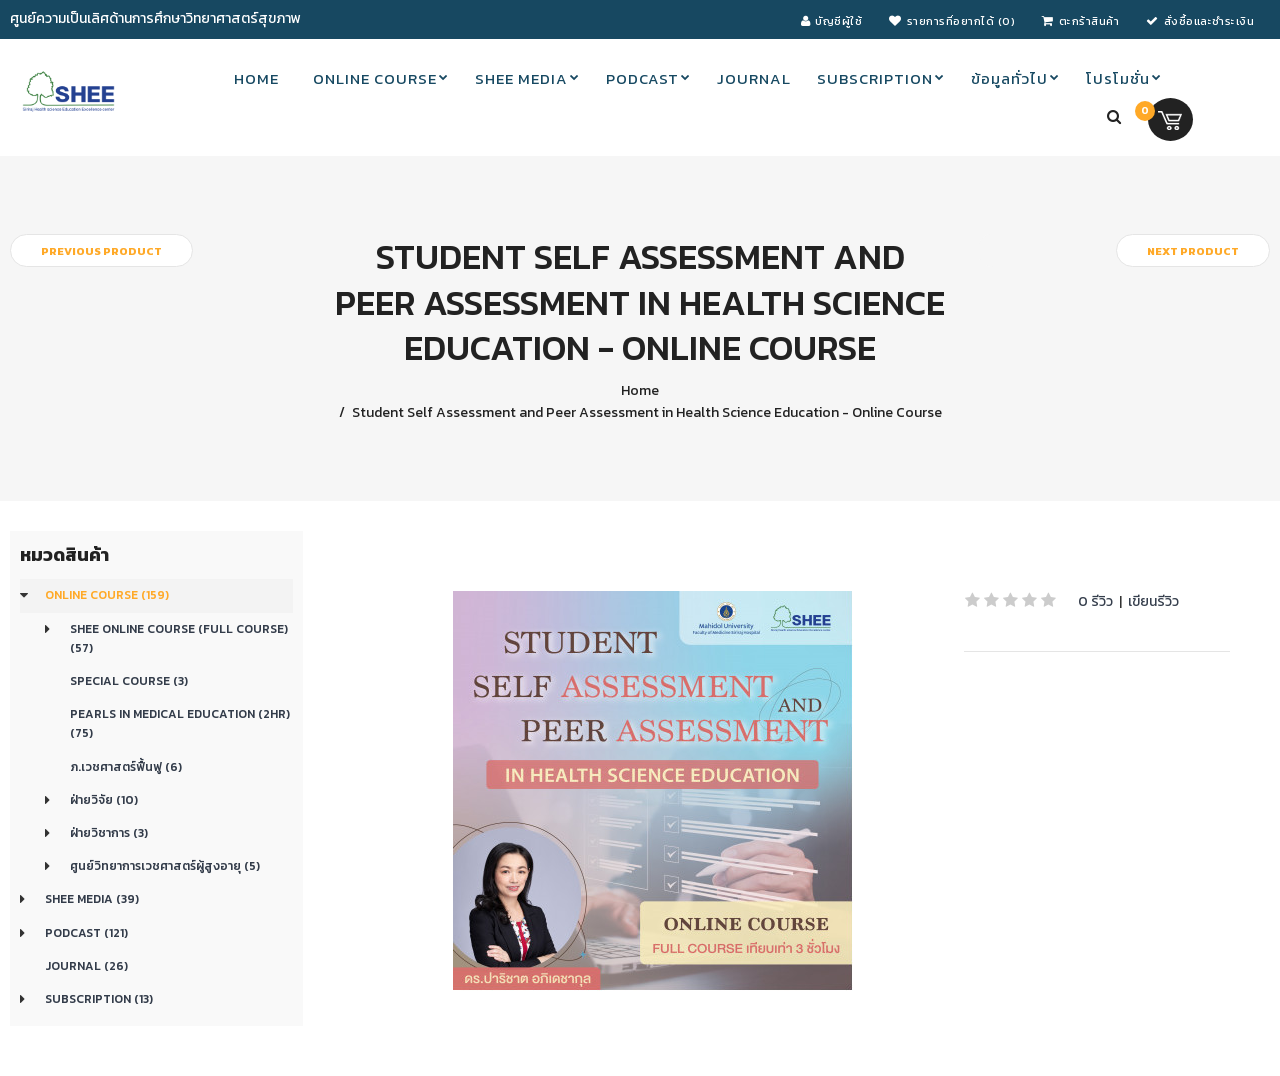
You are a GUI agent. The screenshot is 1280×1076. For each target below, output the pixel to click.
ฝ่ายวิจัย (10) (104, 800)
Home (640, 390)
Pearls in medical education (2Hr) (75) (180, 723)
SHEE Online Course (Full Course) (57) (179, 638)
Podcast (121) (86, 933)
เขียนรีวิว (1153, 601)
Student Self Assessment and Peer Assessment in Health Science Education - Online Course (645, 412)
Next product (1193, 251)
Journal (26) (86, 966)
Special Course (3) (129, 681)
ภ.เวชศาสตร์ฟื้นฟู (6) (126, 767)
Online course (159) (107, 595)
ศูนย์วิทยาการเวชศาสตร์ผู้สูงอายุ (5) (165, 866)
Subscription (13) (99, 999)
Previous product (101, 251)
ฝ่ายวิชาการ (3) (109, 833)
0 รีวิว (1095, 601)
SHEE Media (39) (92, 899)
